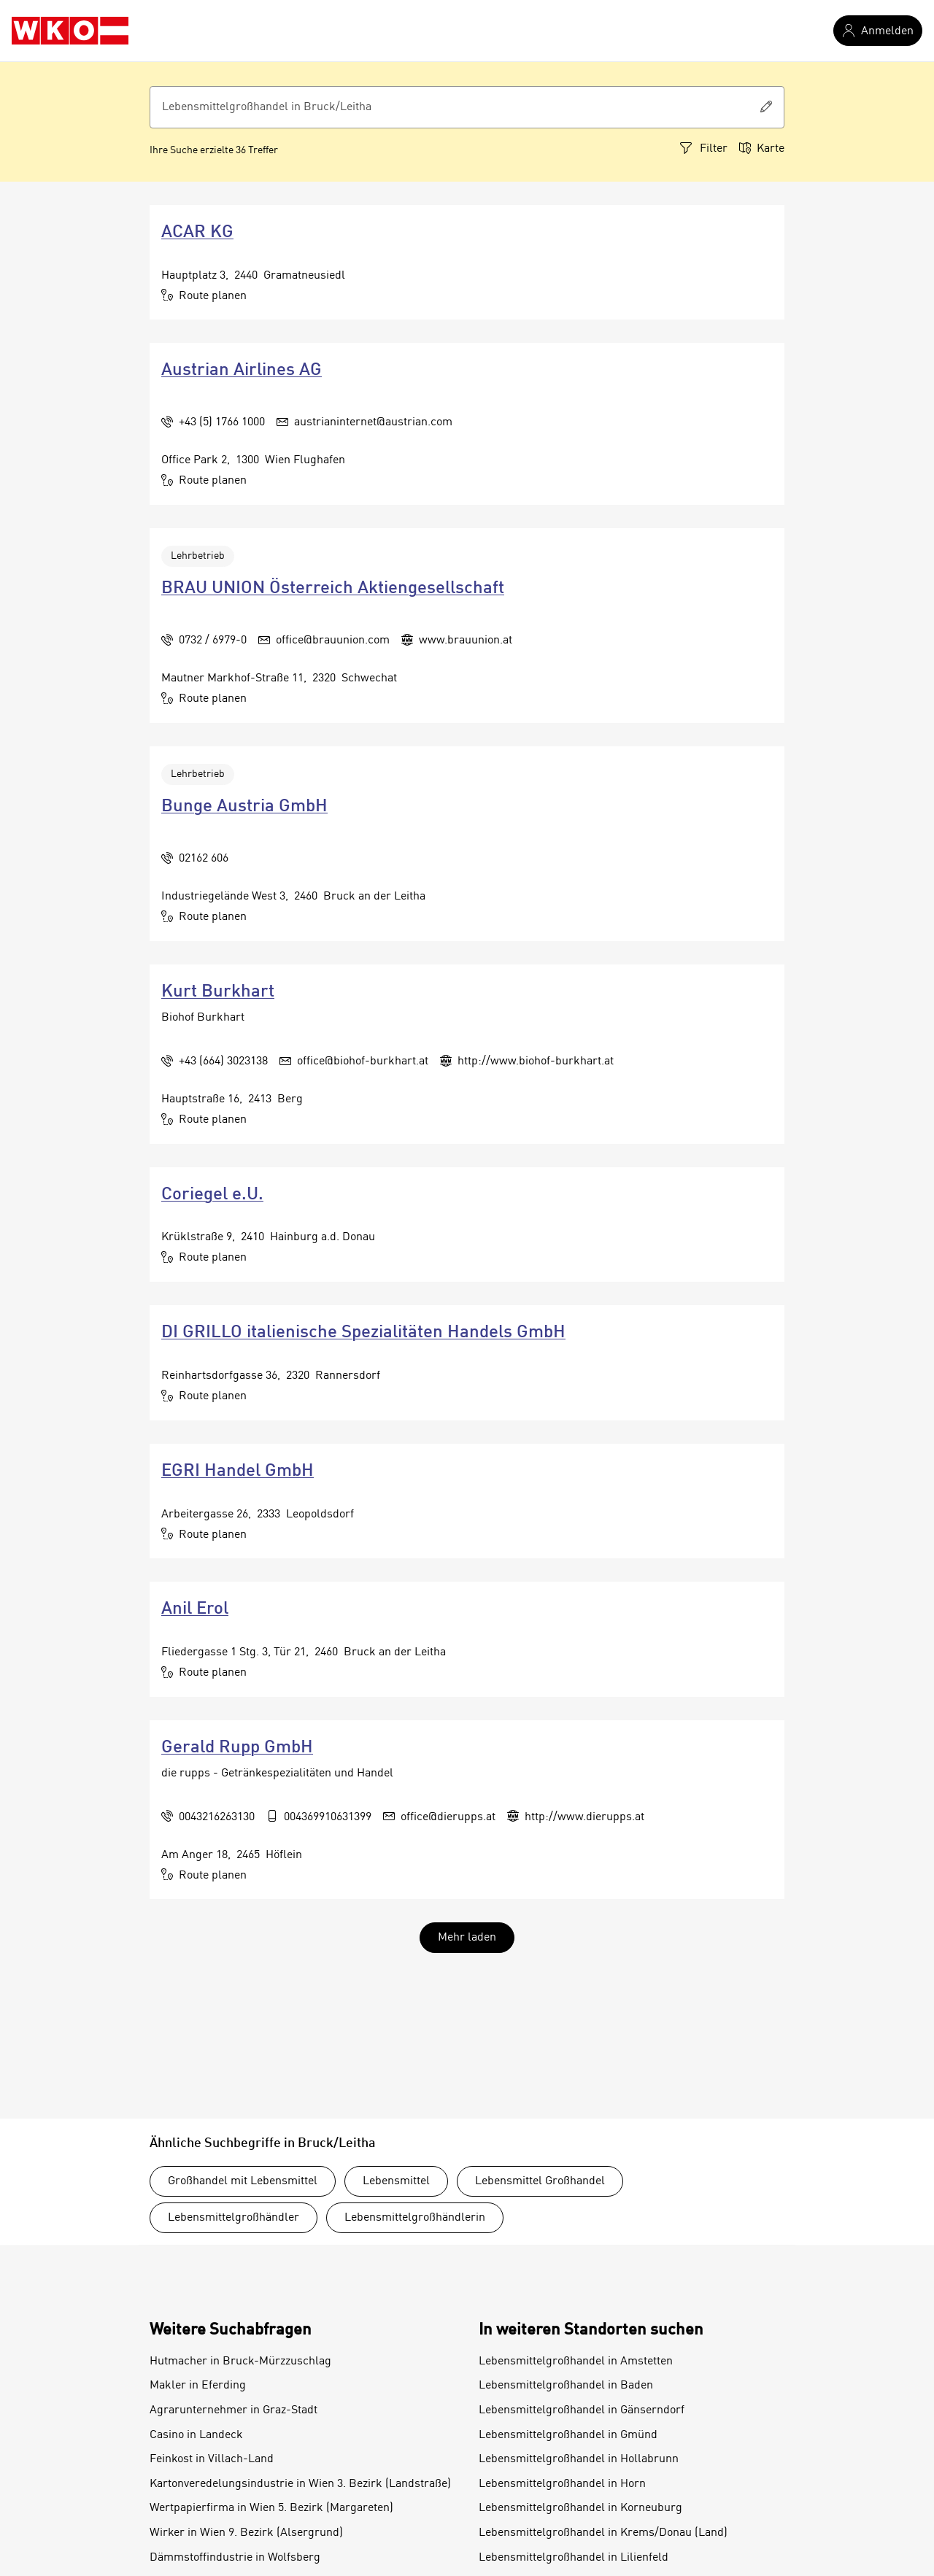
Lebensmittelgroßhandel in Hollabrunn (579, 2459)
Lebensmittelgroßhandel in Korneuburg (580, 2508)
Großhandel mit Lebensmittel (242, 2181)
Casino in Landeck (196, 2435)
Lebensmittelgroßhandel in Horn (562, 2484)
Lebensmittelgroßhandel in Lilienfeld (573, 2558)
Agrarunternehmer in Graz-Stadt (233, 2410)
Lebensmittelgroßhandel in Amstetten (576, 2361)
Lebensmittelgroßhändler (233, 2218)
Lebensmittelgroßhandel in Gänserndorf (581, 2410)
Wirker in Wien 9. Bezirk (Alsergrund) (246, 2533)
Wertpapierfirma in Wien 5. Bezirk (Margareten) (271, 2508)
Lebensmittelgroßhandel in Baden (566, 2385)
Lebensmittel (396, 2181)
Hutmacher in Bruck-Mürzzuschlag (240, 2361)
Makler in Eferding (198, 2385)
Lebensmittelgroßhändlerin (414, 2218)
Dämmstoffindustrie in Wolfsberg (235, 2558)
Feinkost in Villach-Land (212, 2459)
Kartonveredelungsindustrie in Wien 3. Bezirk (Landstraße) (300, 2484)
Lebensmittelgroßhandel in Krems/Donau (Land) (603, 2533)
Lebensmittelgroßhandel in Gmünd (568, 2435)
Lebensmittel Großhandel (540, 2181)
